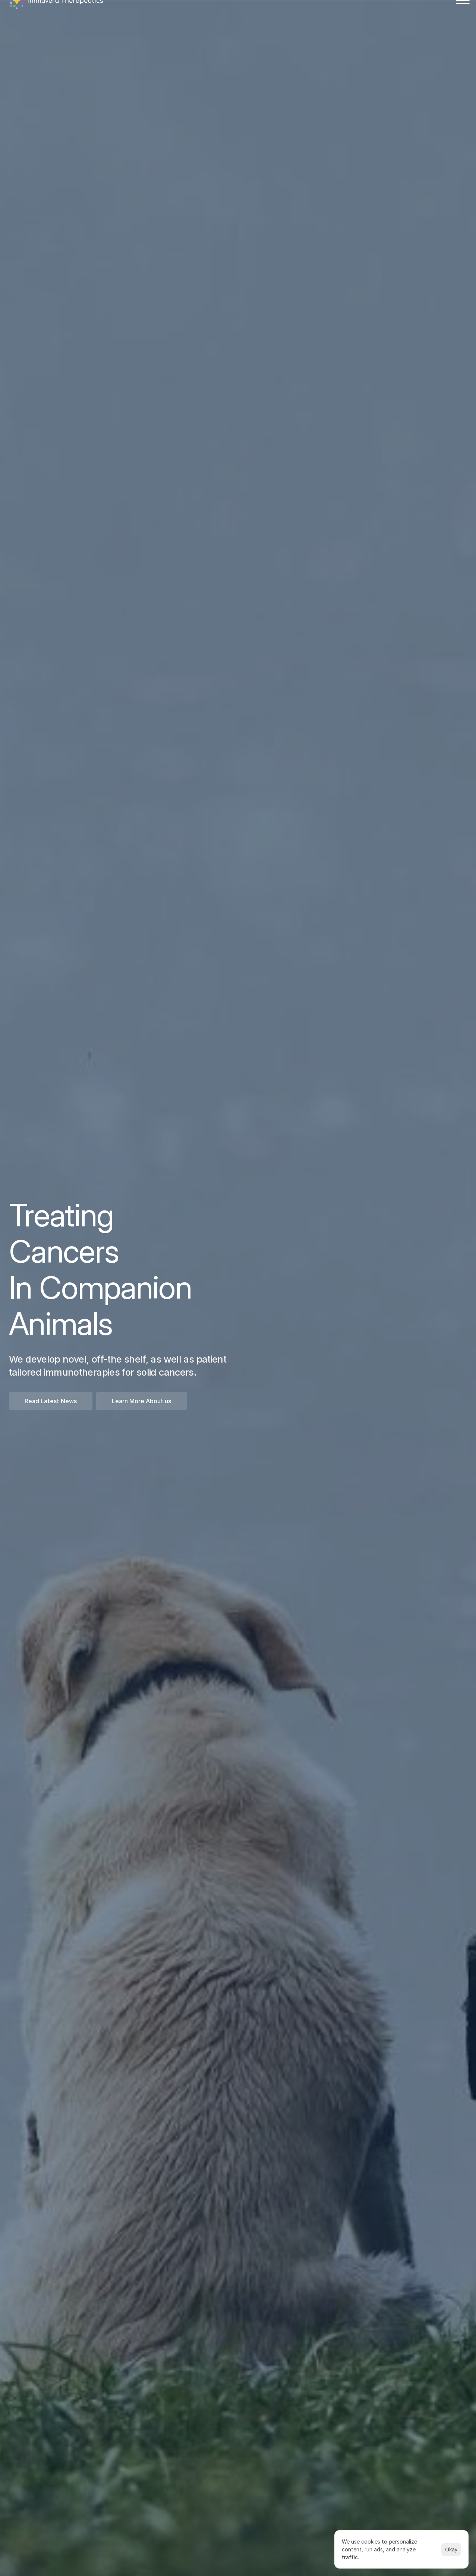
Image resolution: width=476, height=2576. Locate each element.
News (275, 19)
